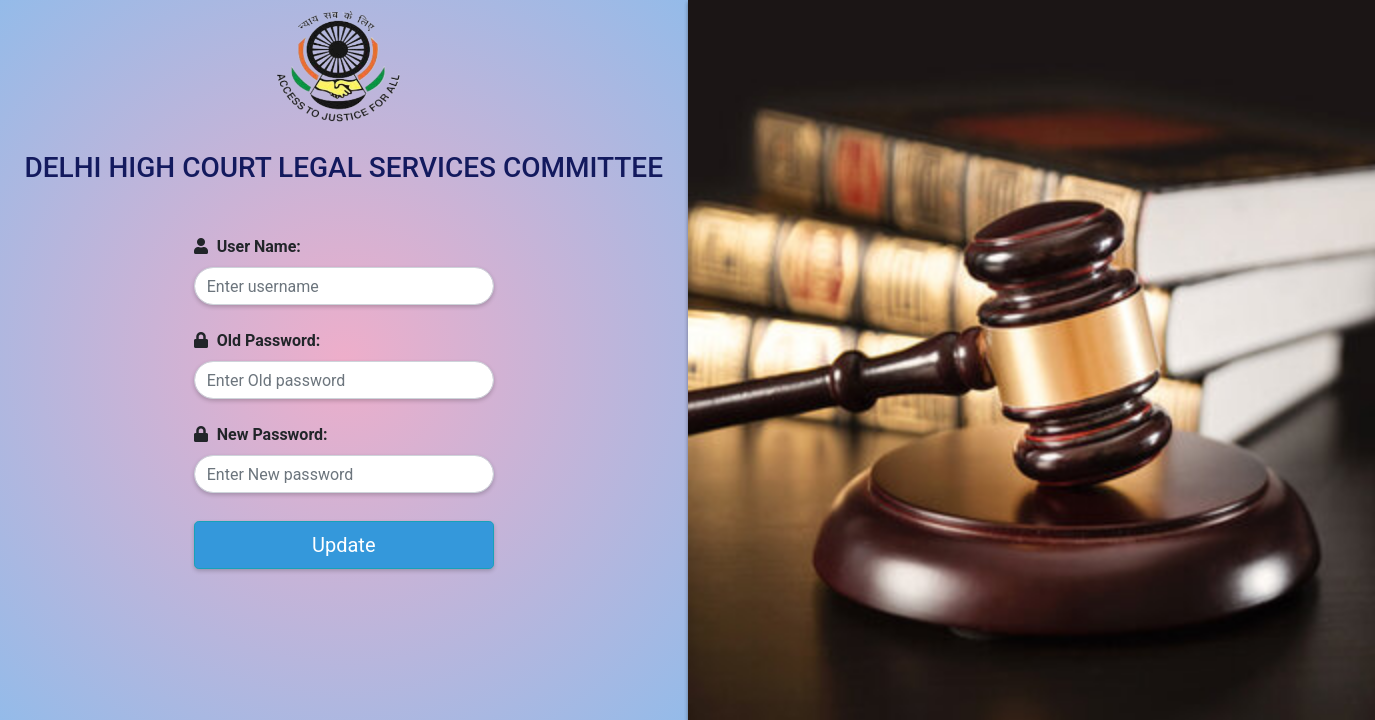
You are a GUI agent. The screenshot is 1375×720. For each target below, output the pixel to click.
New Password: (261, 434)
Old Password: (257, 340)
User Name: (247, 246)
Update (344, 545)
